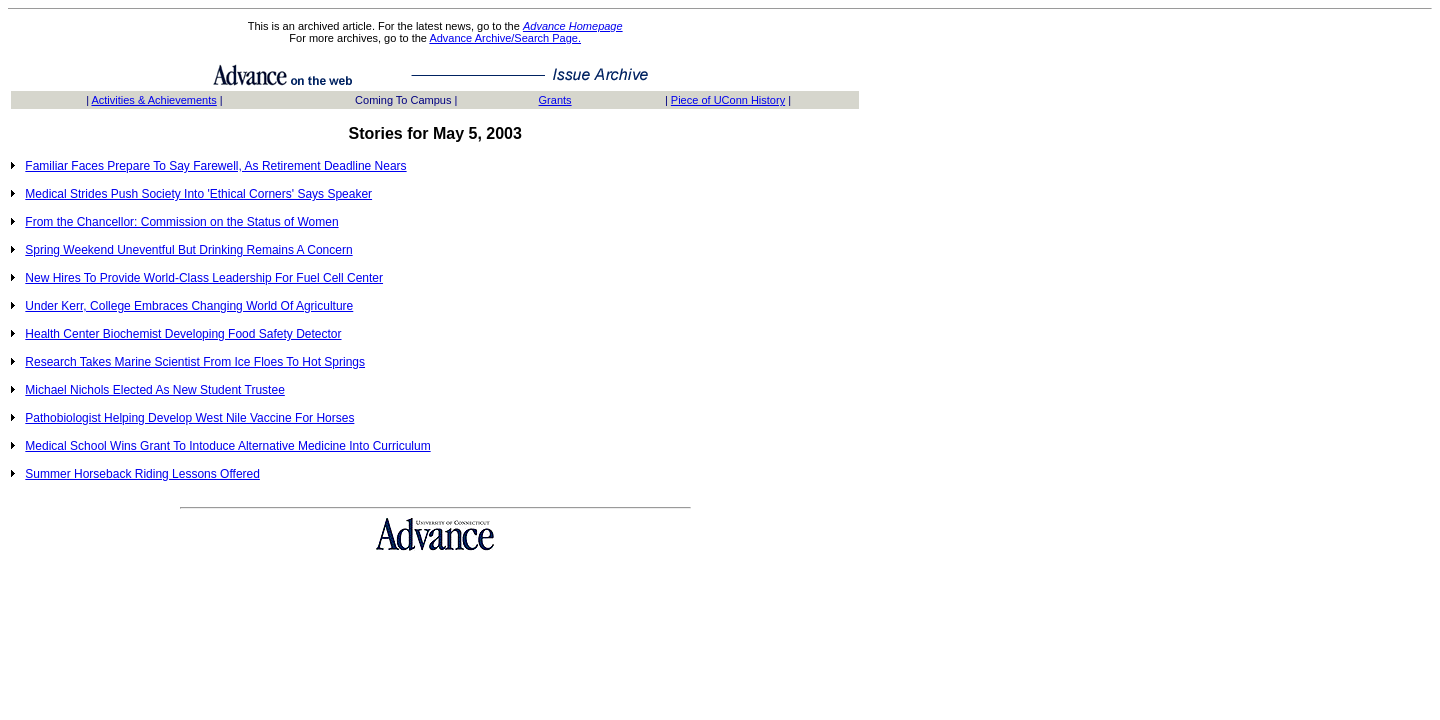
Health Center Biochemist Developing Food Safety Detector (183, 334)
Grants (555, 100)
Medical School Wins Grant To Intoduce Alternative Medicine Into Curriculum (227, 446)
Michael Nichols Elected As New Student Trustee (154, 390)
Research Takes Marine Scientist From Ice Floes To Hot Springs (195, 362)
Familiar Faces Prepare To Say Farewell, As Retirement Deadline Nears (215, 166)
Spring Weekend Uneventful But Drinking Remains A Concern (188, 250)
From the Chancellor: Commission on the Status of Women (181, 222)
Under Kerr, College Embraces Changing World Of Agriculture (189, 306)
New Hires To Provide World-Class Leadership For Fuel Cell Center (204, 278)
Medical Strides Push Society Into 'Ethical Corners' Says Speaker (198, 194)
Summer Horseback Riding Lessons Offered (142, 474)
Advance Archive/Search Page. (505, 38)
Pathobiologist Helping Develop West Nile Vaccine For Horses (189, 418)
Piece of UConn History (728, 100)
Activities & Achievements (153, 100)
